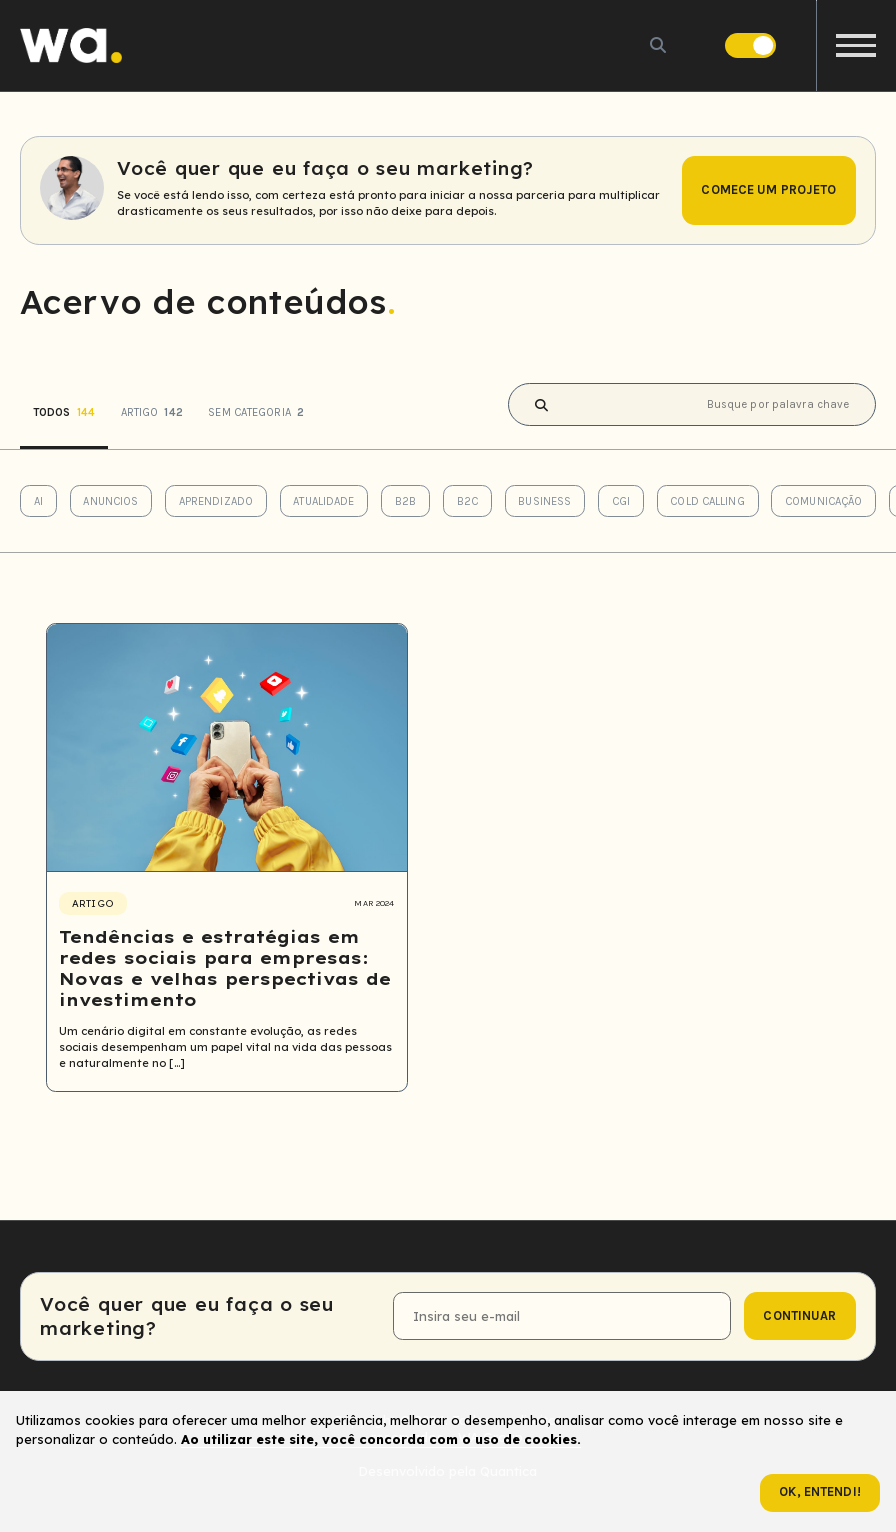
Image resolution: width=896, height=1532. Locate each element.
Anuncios (110, 501)
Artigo (152, 412)
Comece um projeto (768, 189)
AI (38, 501)
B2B (405, 501)
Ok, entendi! (820, 1491)
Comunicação (823, 501)
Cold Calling (707, 501)
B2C (467, 501)
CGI (621, 501)
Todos (64, 412)
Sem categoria (256, 412)
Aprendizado (216, 501)
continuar (799, 1315)
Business (544, 501)
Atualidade (323, 501)
